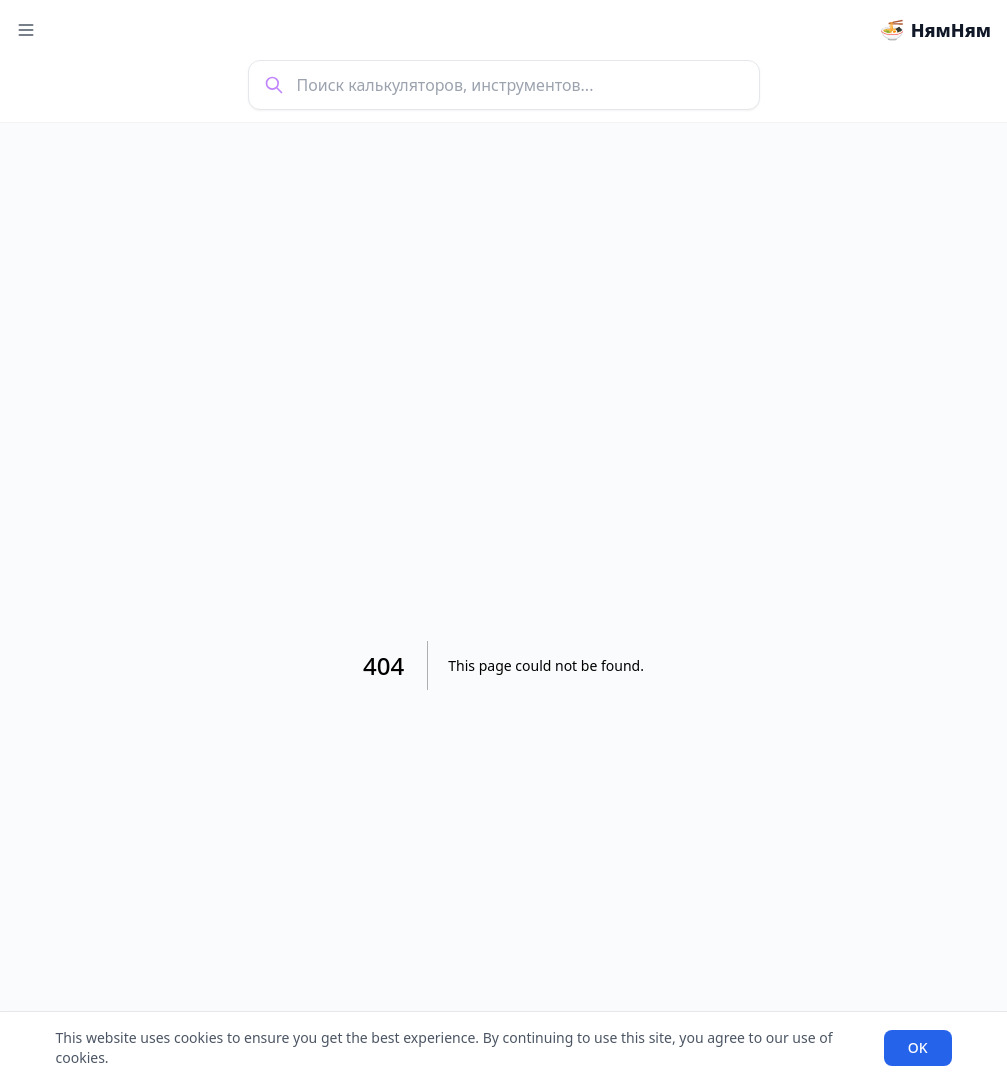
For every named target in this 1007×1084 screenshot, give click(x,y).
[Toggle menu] (26, 30)
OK (918, 1047)
